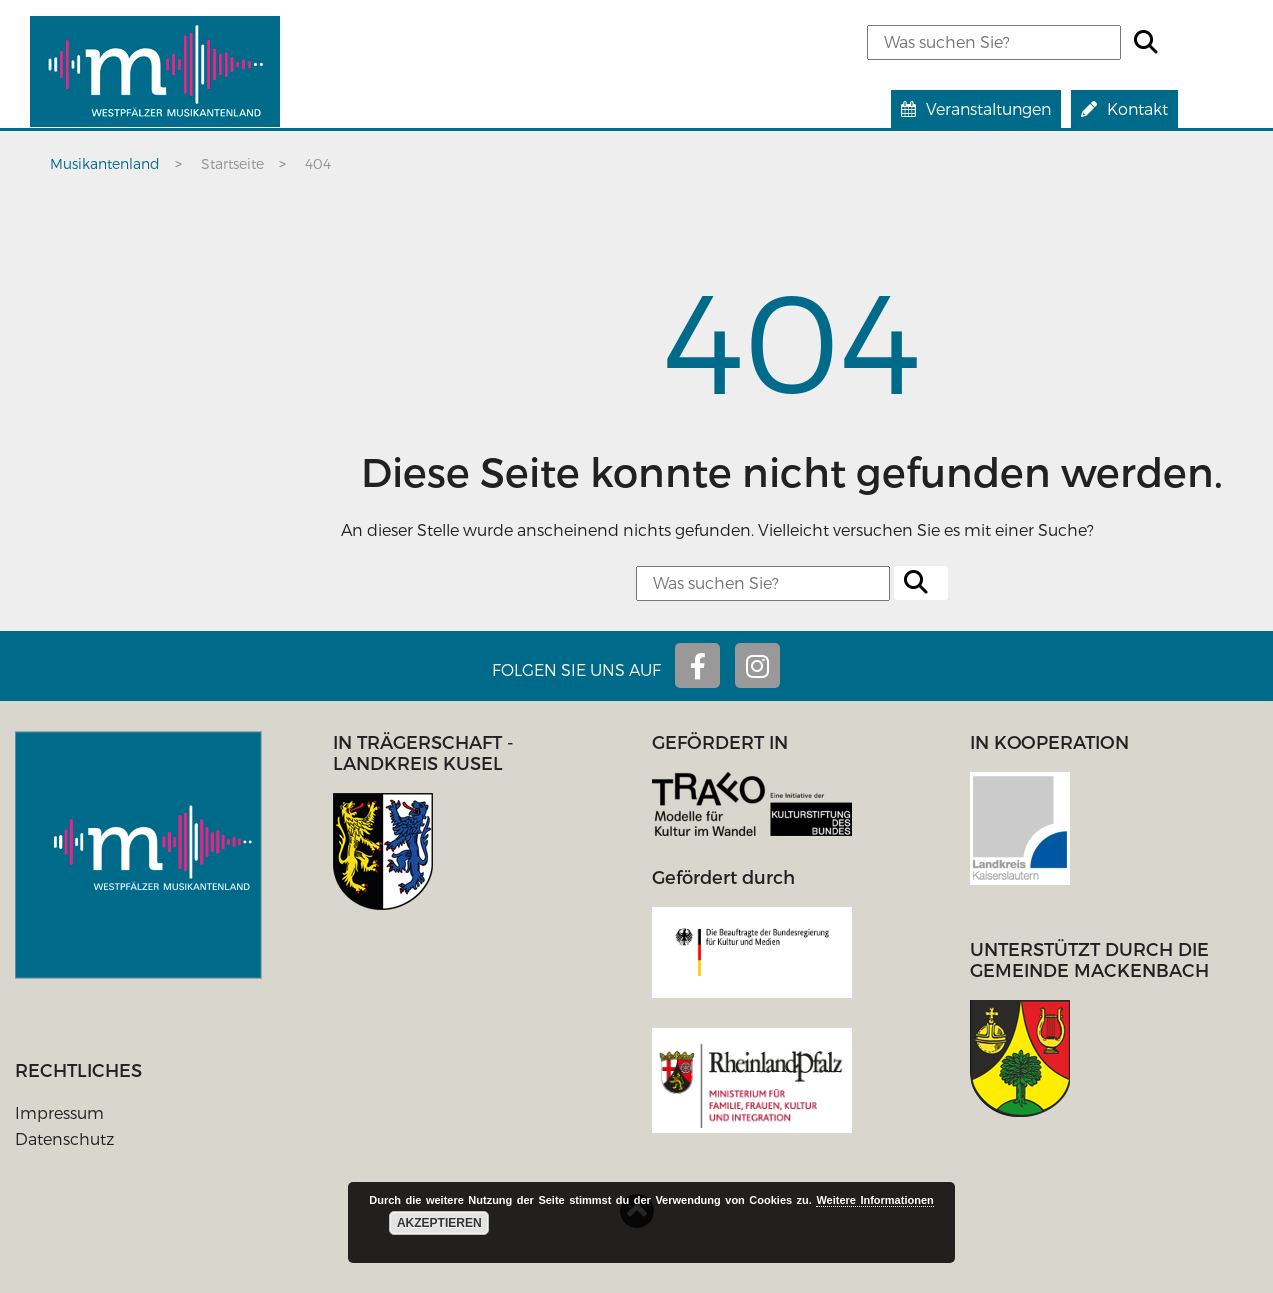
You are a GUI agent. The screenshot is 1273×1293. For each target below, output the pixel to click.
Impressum (59, 1112)
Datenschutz (64, 1138)
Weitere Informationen (874, 1200)
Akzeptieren (439, 1223)
